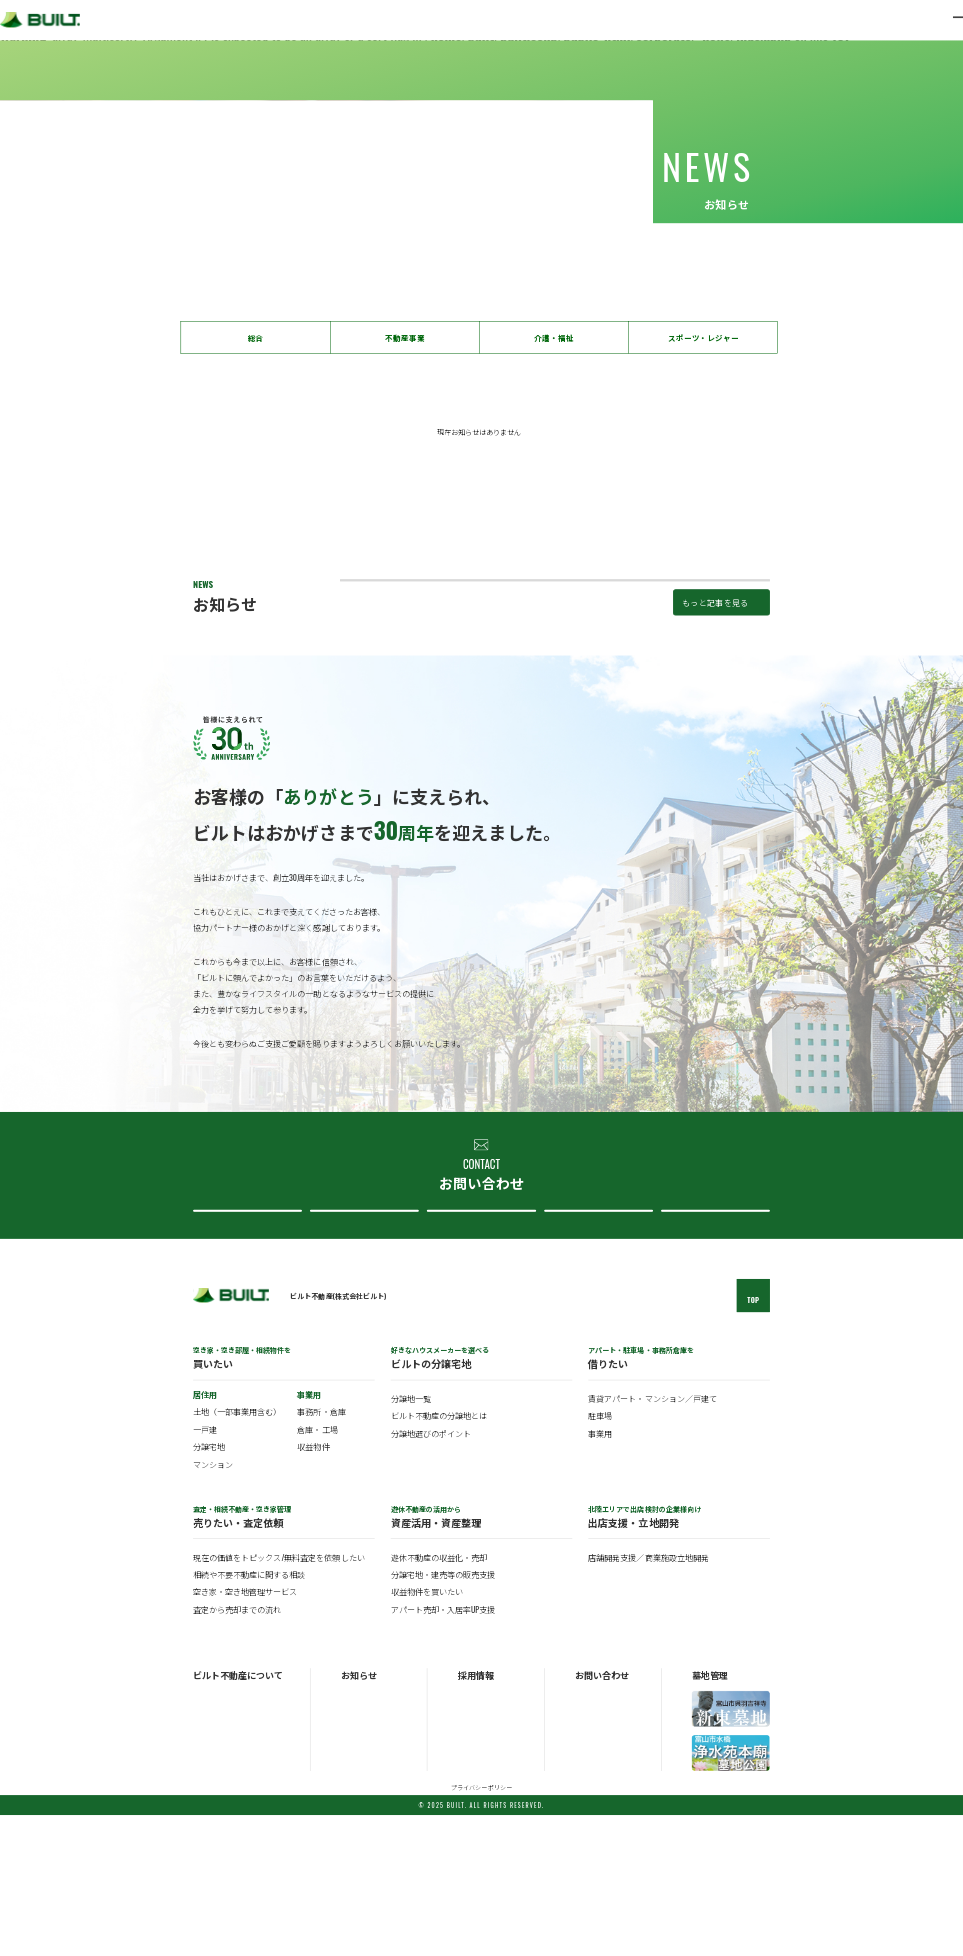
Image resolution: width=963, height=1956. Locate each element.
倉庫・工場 (317, 1570)
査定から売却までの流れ (237, 1750)
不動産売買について (361, 1334)
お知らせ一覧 (362, 1837)
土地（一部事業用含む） (237, 1553)
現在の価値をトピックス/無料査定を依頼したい (278, 1698)
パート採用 (475, 1865)
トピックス (358, 1851)
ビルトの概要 (214, 1837)
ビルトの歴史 (214, 1865)
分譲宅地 (209, 1588)
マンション (213, 1605)
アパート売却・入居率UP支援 (443, 1750)
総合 (256, 337)
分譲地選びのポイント (431, 1574)
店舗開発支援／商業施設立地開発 (648, 1698)
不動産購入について (244, 1334)
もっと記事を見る (715, 707)
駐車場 (600, 1557)
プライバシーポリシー (481, 1928)
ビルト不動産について (595, 1334)
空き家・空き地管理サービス (245, 1733)
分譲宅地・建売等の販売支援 (443, 1716)
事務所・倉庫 (321, 1553)
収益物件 (313, 1588)
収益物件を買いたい (427, 1733)
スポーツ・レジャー (703, 337)
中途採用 (472, 1851)
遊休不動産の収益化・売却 (439, 1698)
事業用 (600, 1574)
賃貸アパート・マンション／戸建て (652, 1540)
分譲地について (479, 1334)
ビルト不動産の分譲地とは (439, 1557)
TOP (753, 1440)
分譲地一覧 (411, 1540)
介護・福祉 (553, 337)
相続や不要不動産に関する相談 (249, 1716)
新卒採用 (472, 1837)
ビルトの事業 (214, 1851)
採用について (713, 1334)
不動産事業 (404, 337)
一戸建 (205, 1570)
